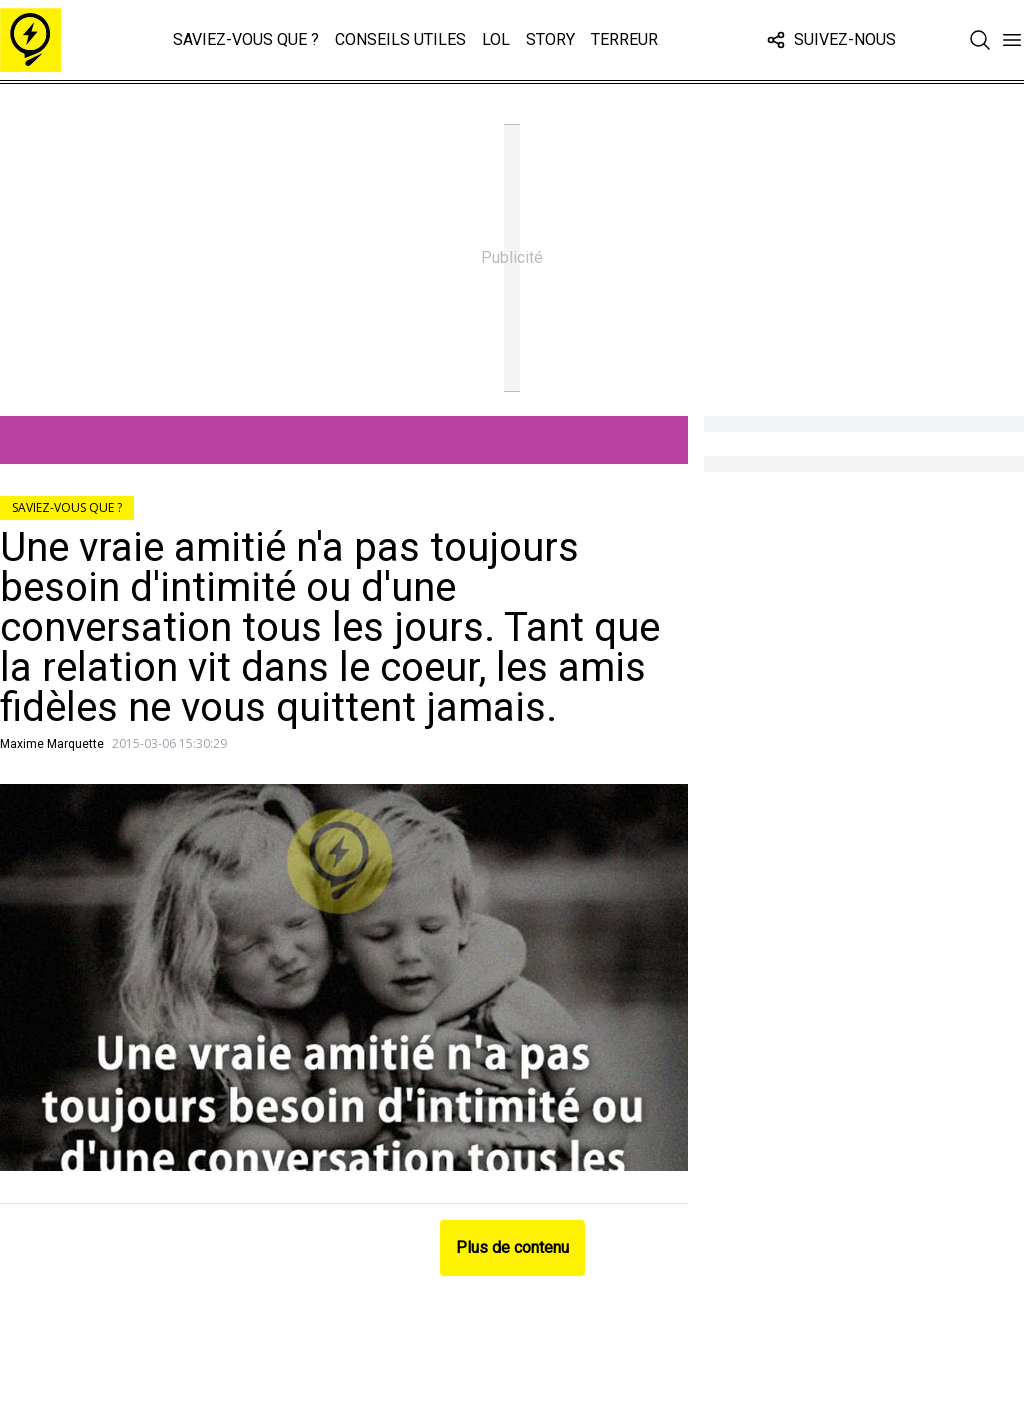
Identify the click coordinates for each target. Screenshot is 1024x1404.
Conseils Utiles (400, 39)
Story (550, 39)
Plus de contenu (512, 1247)
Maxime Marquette (52, 744)
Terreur (624, 39)
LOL (496, 39)
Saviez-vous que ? (246, 39)
